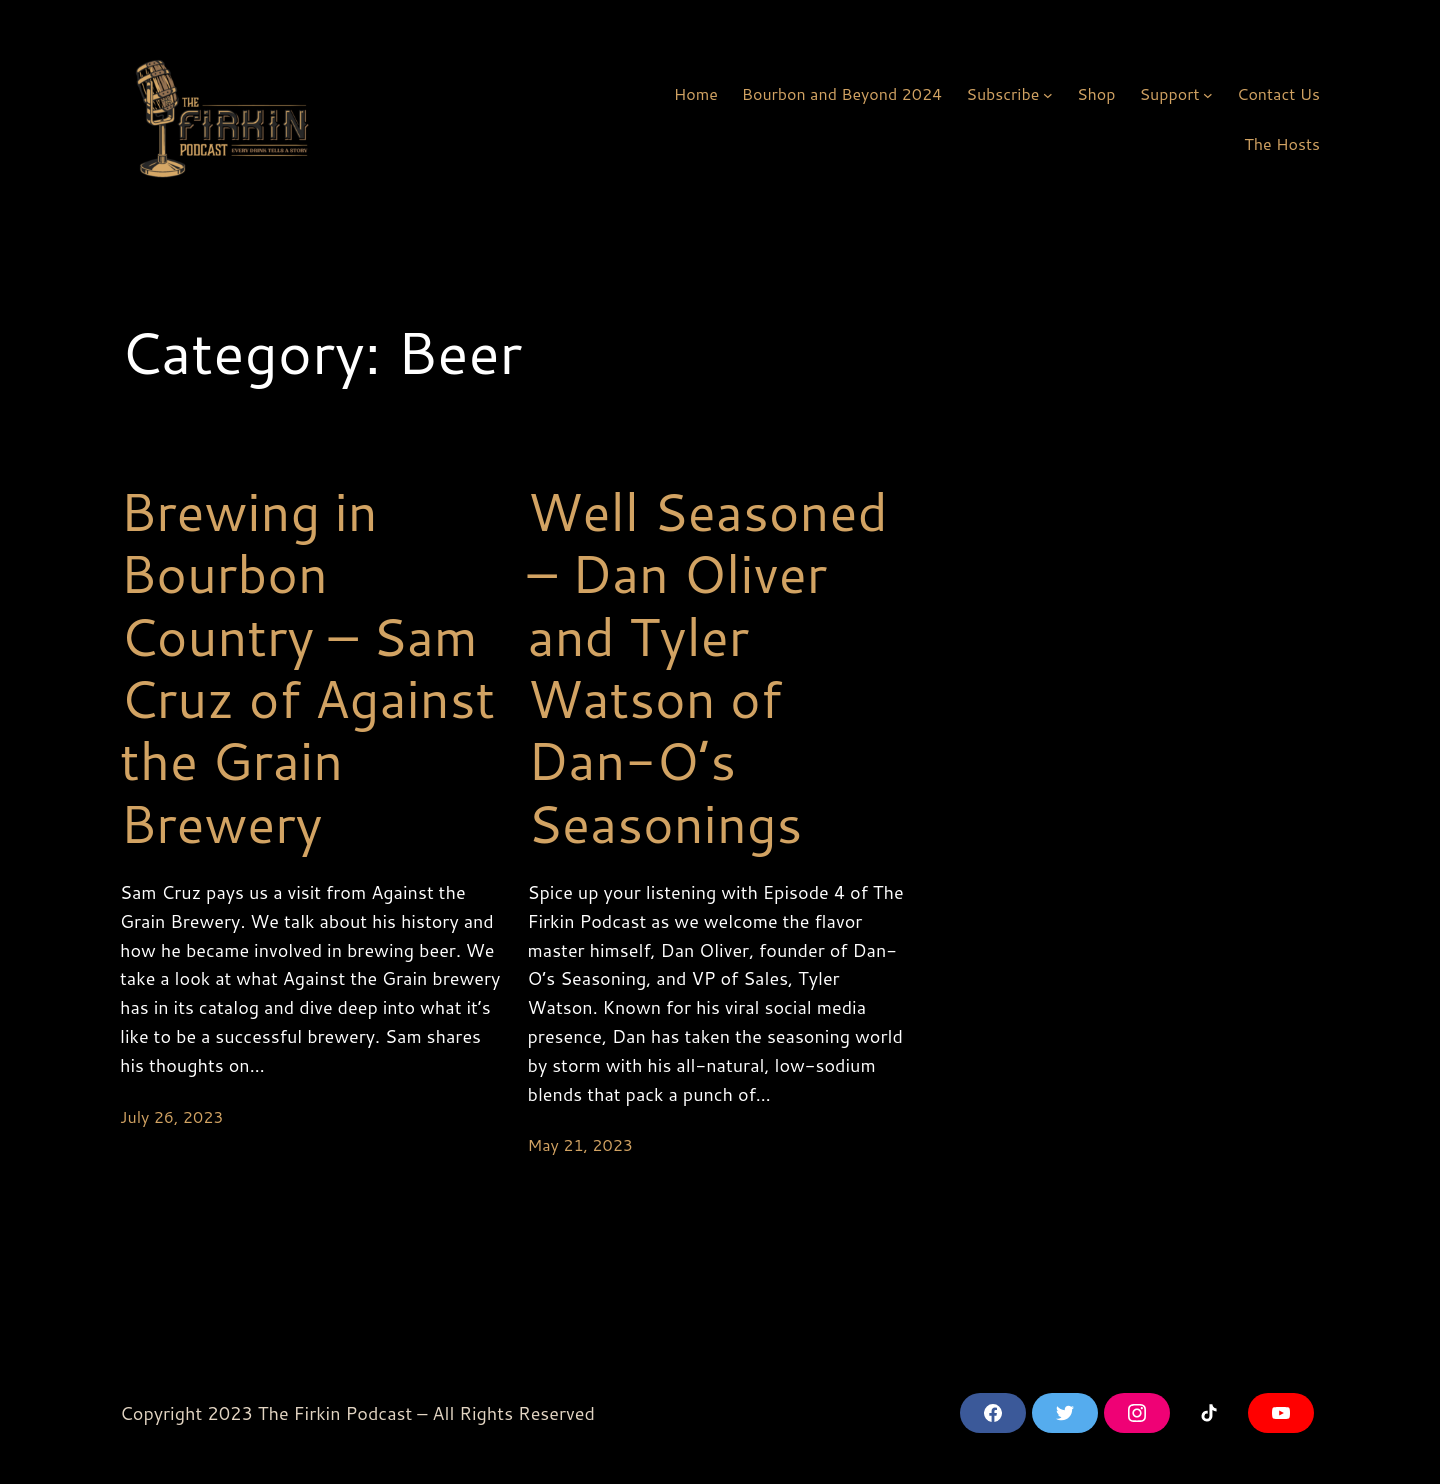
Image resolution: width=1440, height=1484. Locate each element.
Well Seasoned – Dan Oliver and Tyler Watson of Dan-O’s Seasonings (708, 667)
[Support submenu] (1208, 94)
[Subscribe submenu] (1048, 94)
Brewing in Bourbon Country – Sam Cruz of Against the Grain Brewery (307, 667)
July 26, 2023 (171, 1116)
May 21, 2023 (581, 1144)
